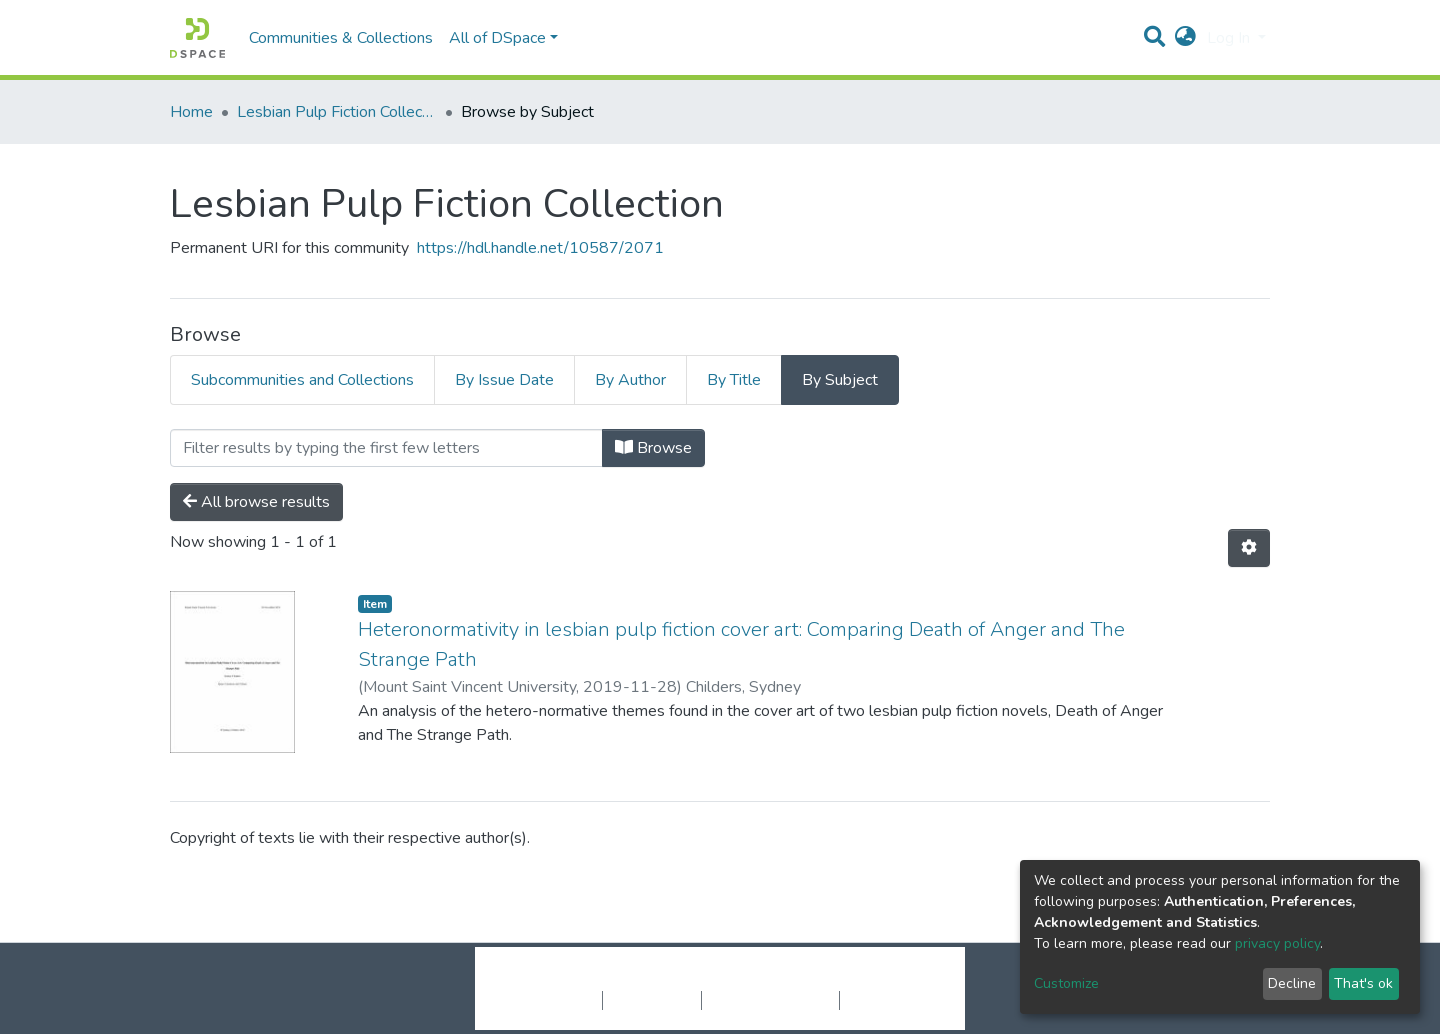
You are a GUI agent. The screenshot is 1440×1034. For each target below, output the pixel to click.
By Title (734, 380)
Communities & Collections (341, 38)
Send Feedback (892, 1000)
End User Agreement (770, 1000)
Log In (1230, 38)
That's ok (1363, 983)
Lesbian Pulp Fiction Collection (337, 112)
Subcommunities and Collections (302, 380)
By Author (630, 380)
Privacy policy (652, 1000)
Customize (1066, 983)
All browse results (256, 502)
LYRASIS (871, 979)
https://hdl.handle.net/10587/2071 (540, 248)
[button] (1185, 38)
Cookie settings (548, 1000)
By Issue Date (504, 380)
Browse (653, 448)
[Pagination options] (1249, 548)
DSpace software (598, 979)
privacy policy (1277, 943)
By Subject (840, 380)
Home (191, 112)
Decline (1292, 983)
